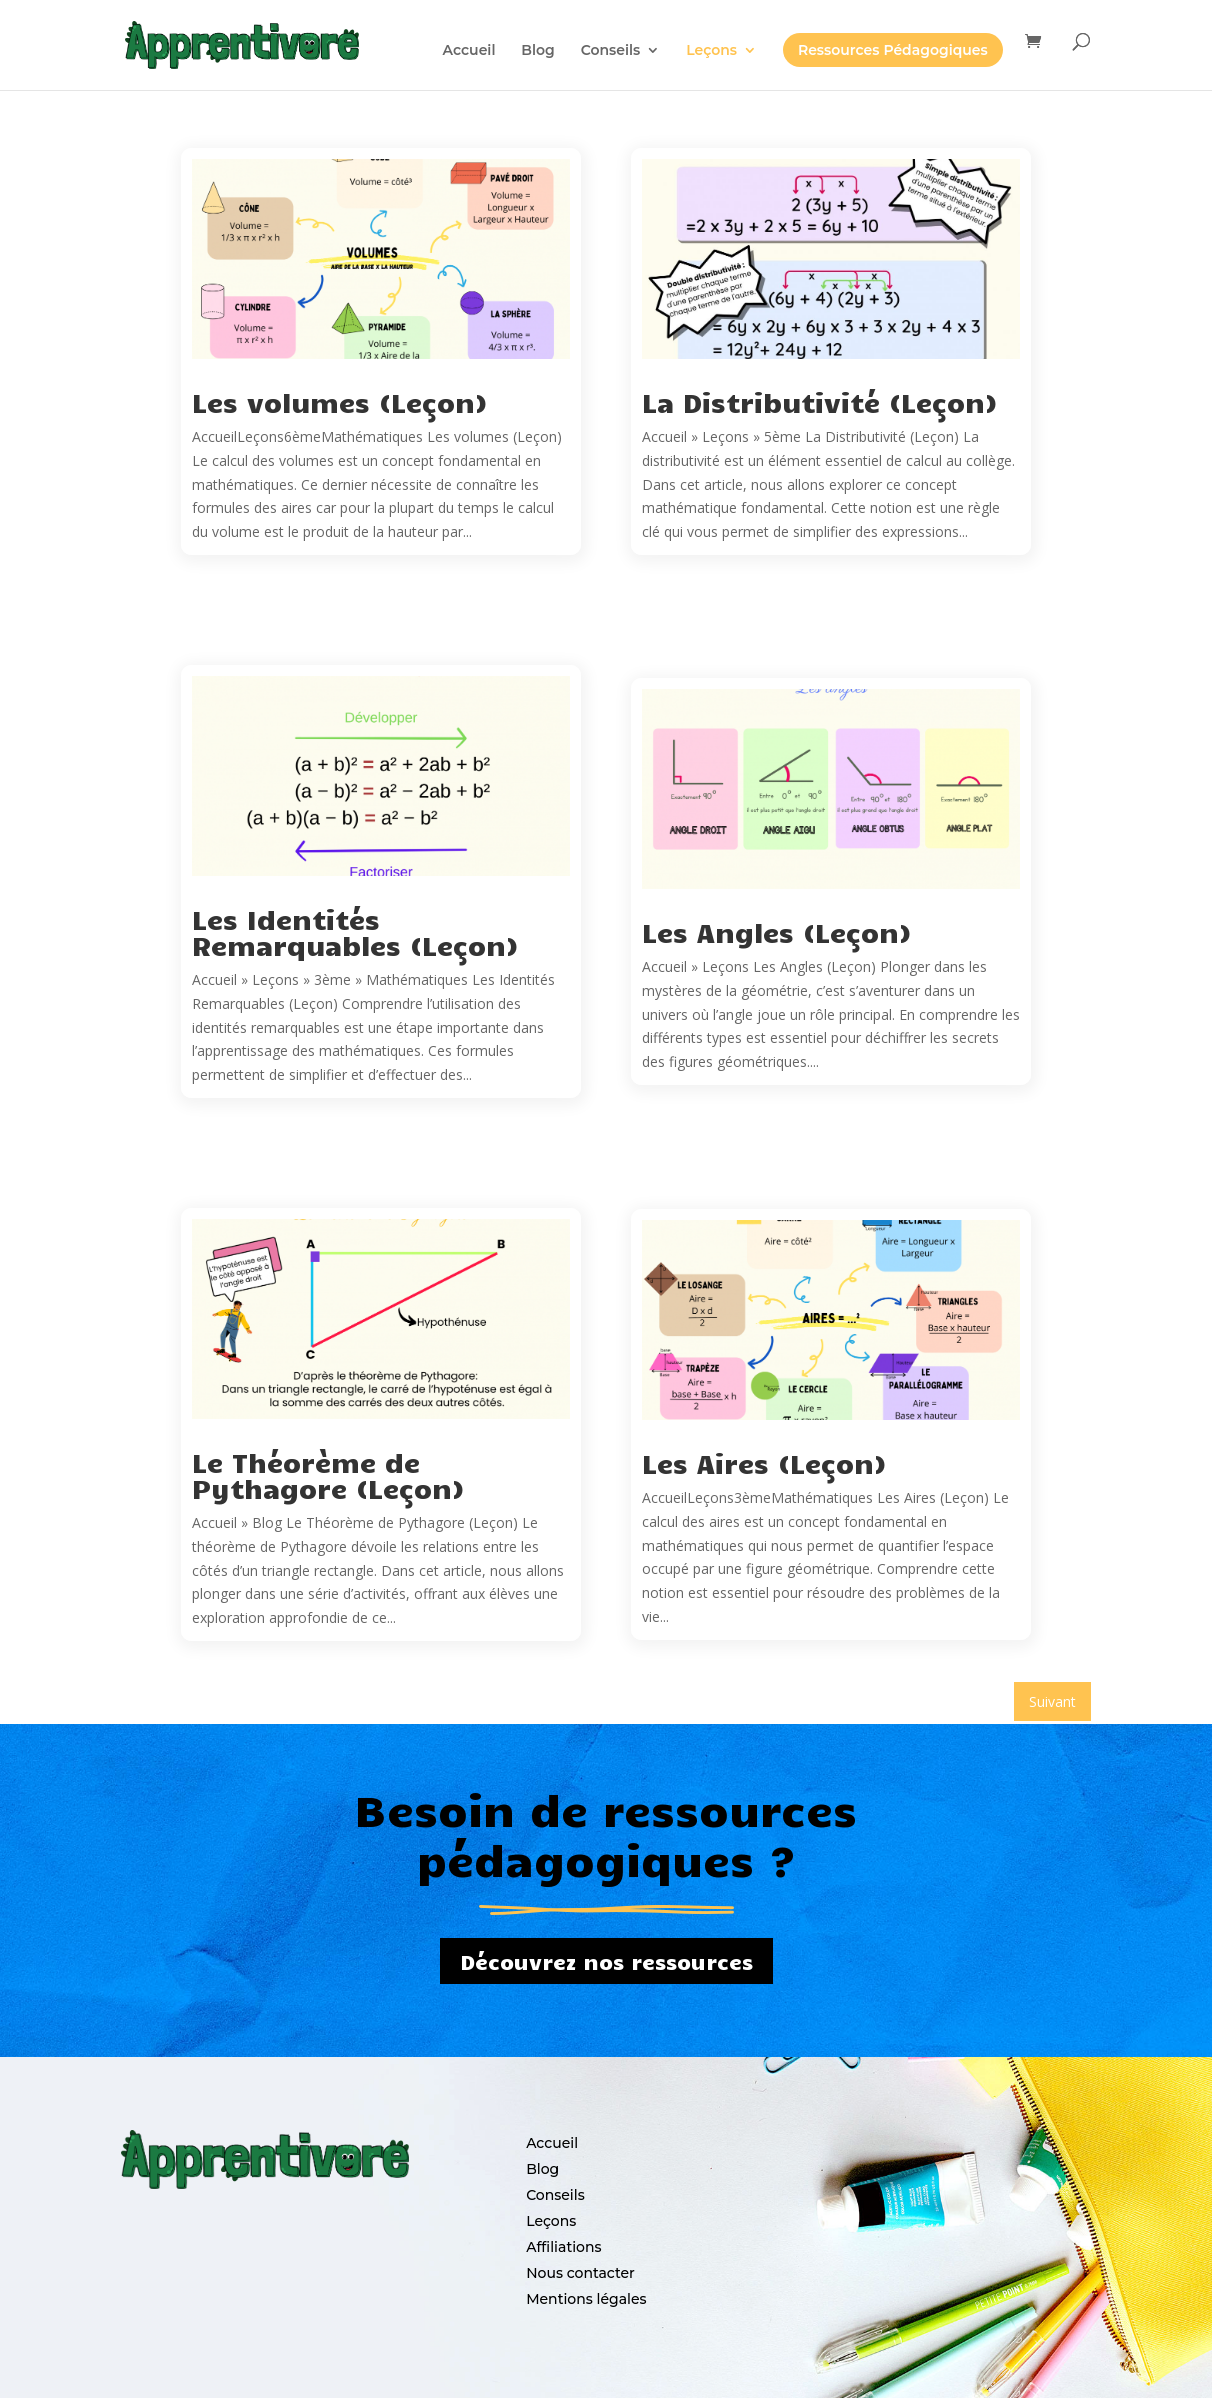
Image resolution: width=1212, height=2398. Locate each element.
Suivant (1052, 1701)
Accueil (552, 2143)
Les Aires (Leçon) (764, 1462)
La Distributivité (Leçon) (820, 401)
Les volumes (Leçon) (340, 401)
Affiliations (563, 2247)
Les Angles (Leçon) (777, 931)
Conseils (555, 2195)
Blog (542, 2169)
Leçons (551, 2221)
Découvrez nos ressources (606, 1961)
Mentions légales (586, 2299)
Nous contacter (580, 2273)
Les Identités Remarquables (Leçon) (355, 931)
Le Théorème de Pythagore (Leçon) (328, 1474)
